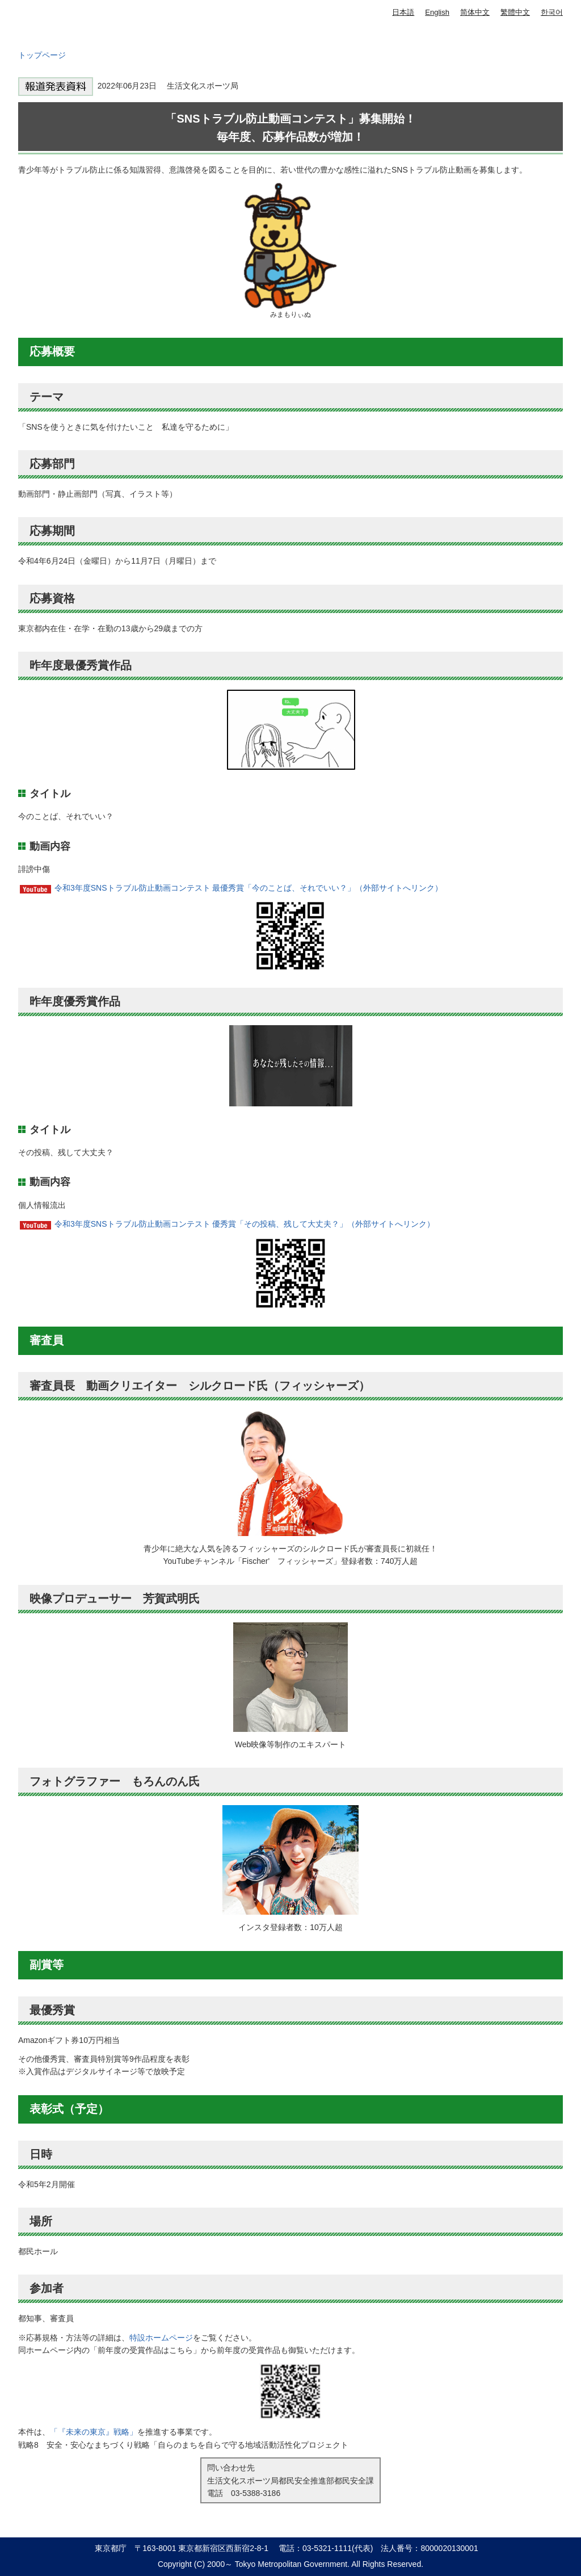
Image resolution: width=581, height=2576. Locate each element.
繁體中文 (515, 12)
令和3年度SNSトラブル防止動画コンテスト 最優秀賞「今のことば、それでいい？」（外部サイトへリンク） (248, 887)
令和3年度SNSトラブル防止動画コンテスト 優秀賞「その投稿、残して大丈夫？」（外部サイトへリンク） (244, 1223)
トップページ (42, 55)
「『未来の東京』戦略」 (93, 2431)
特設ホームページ (161, 2337)
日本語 (403, 12)
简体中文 (475, 12)
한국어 (552, 12)
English (437, 12)
